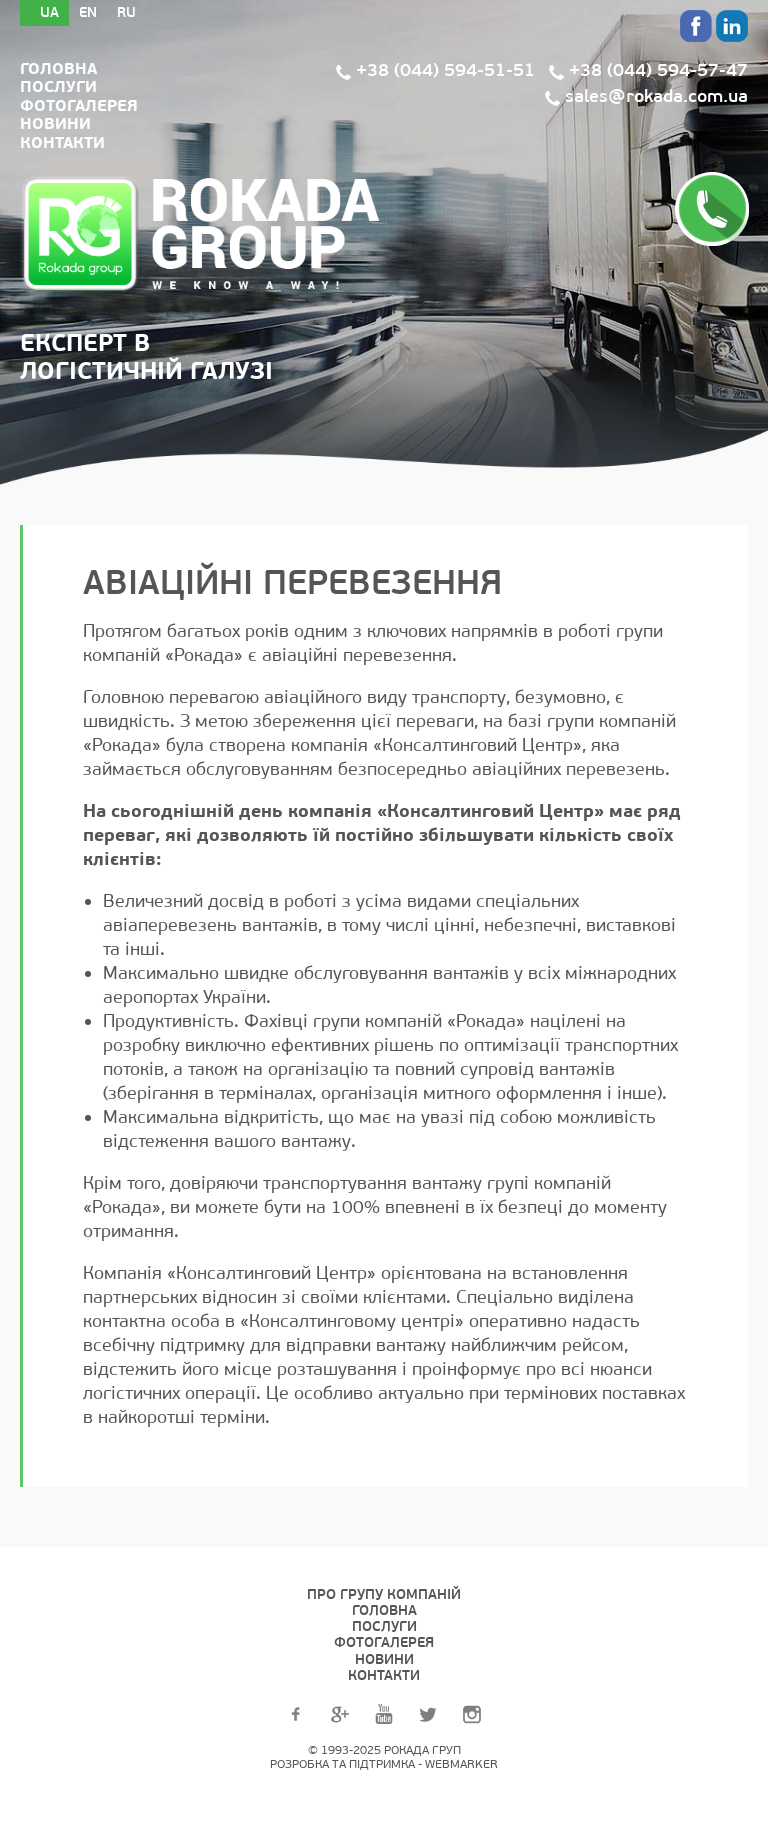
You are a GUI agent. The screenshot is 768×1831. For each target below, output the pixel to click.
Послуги (58, 87)
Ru (126, 12)
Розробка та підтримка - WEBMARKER (384, 1764)
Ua (49, 12)
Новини (55, 124)
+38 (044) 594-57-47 (658, 70)
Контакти (62, 143)
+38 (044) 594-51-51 (445, 70)
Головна (58, 69)
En (88, 12)
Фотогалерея (79, 106)
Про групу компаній (384, 1595)
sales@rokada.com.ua (656, 96)
